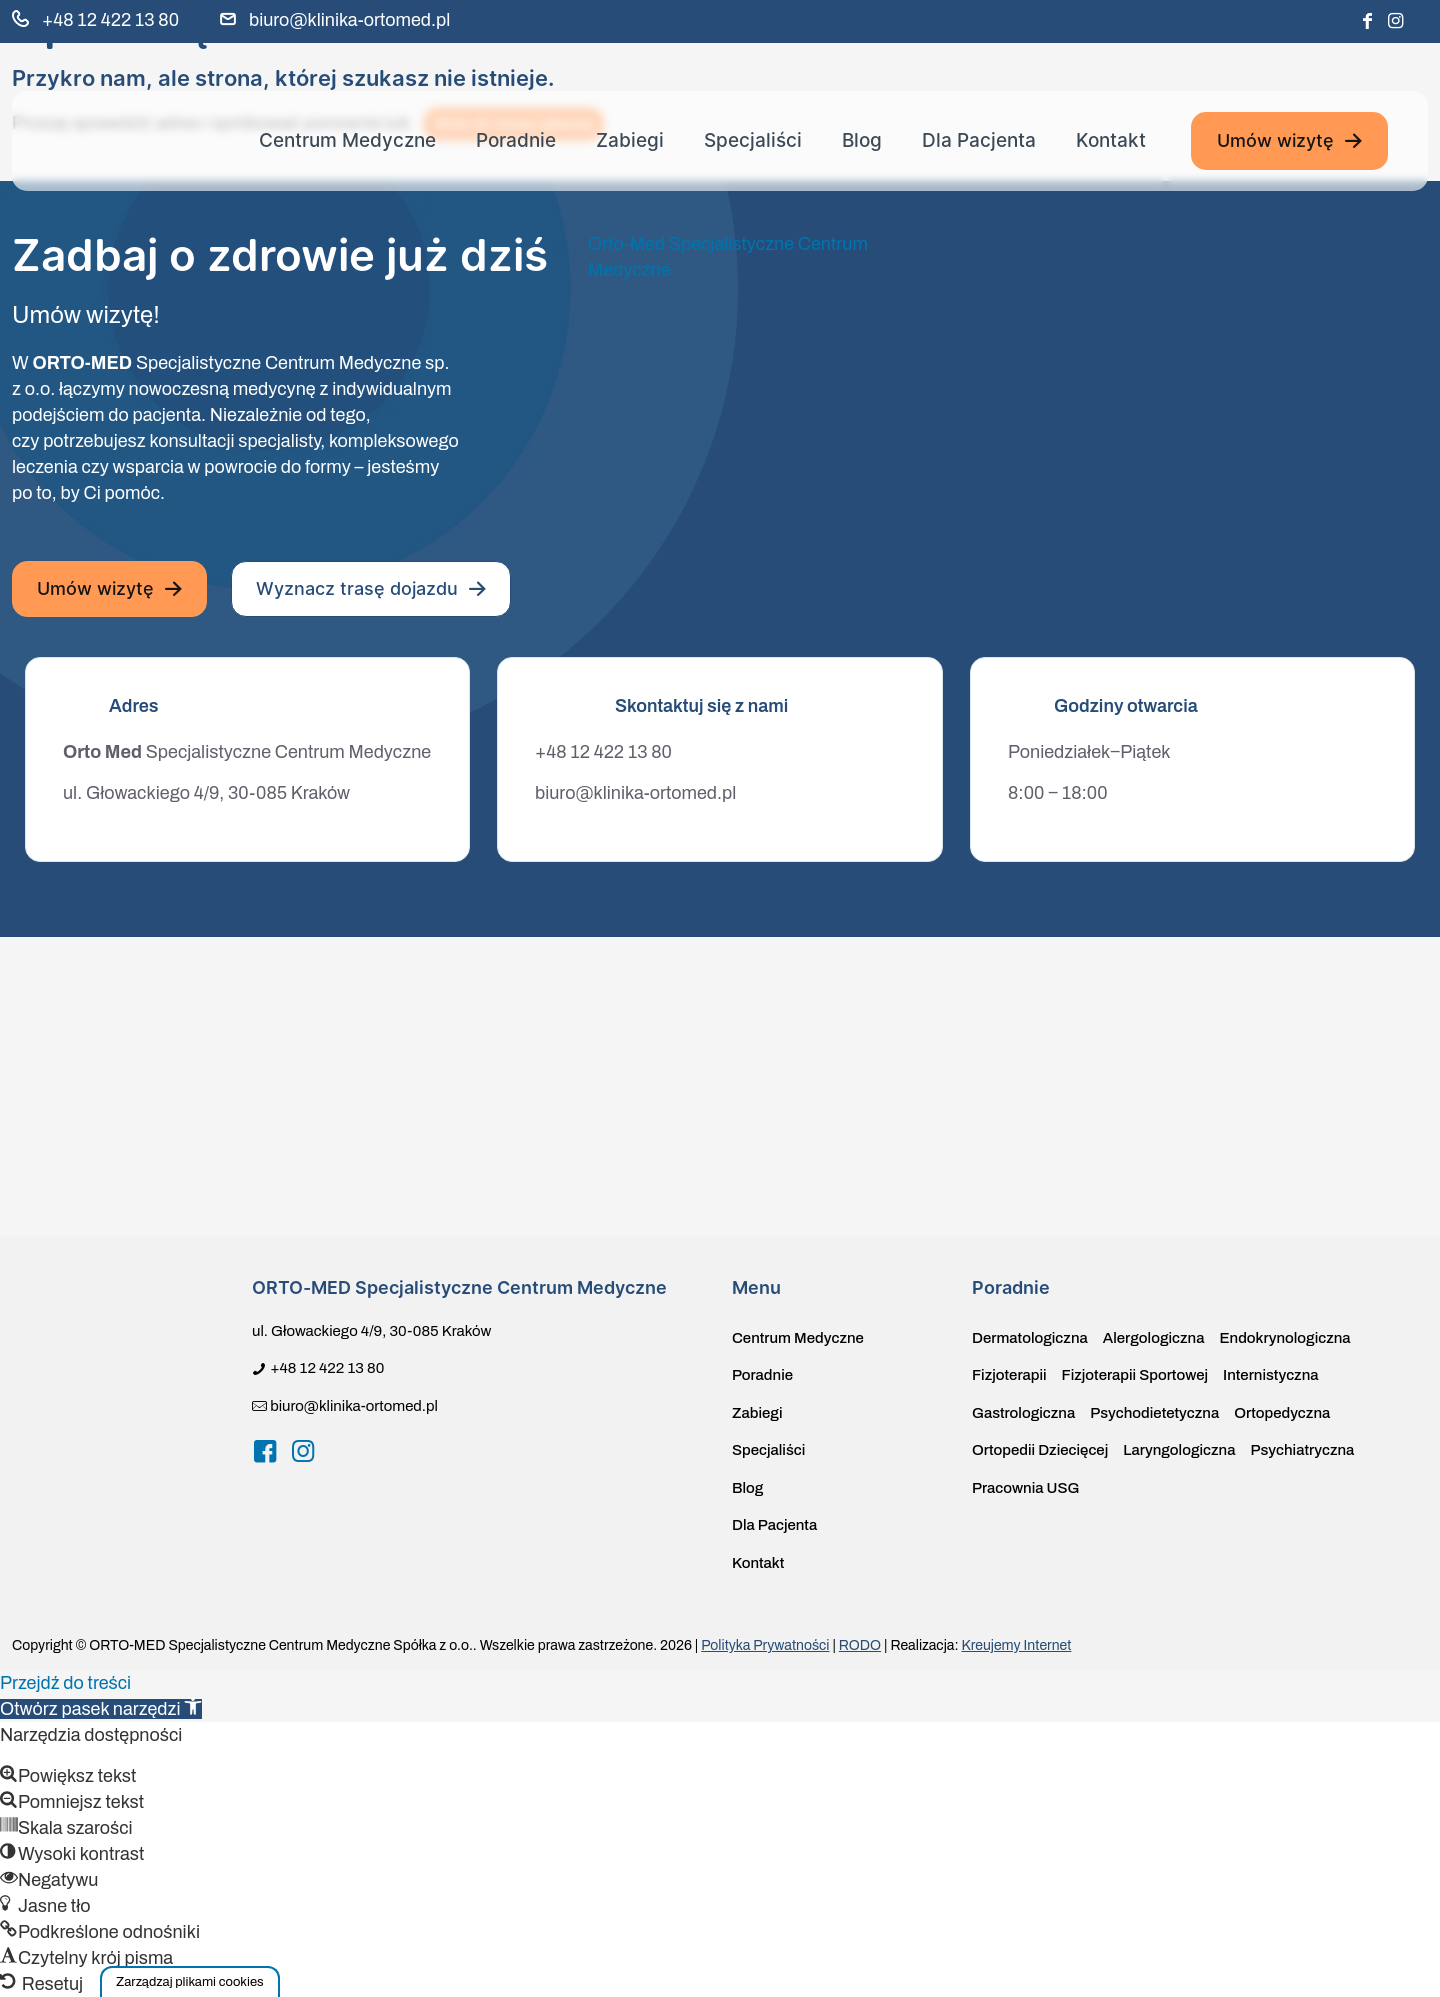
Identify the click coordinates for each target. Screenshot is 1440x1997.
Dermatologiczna (1030, 1338)
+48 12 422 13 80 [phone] (110, 20)
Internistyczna (1270, 1375)
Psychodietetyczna (1154, 1413)
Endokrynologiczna (1284, 1338)
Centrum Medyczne (798, 1338)
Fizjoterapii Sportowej (1135, 1375)
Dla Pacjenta (774, 1525)
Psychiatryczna (1302, 1450)
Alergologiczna (1154, 1338)
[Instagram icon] (1395, 22)
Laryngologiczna (1179, 1450)
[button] (190, 1981)
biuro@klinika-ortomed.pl (635, 793)
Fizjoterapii (1009, 1375)
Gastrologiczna (1023, 1413)
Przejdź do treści (65, 1683)
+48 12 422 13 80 (603, 752)
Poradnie (762, 1375)
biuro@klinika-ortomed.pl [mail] (349, 20)
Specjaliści (768, 1450)
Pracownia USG (1025, 1488)
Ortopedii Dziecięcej (1040, 1450)
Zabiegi (757, 1413)
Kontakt (758, 1563)
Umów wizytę (1289, 141)
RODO (860, 1645)
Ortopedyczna (1282, 1413)
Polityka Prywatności (765, 1645)
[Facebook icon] (1367, 22)
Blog (747, 1488)
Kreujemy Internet (1016, 1645)
